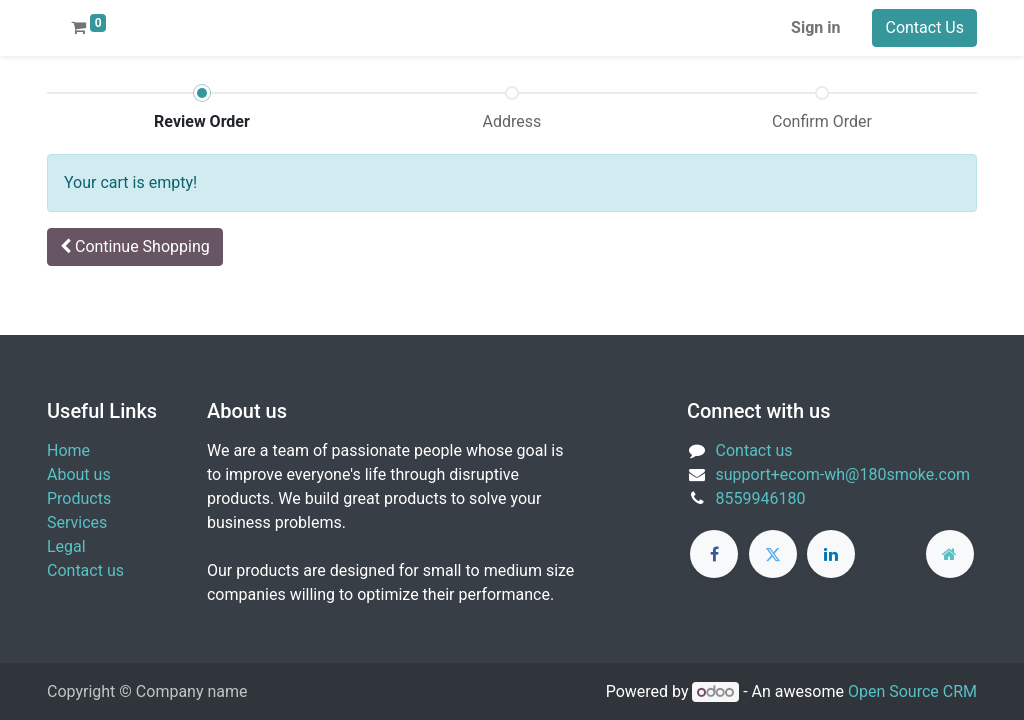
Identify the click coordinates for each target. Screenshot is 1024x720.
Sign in (815, 27)
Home (68, 450)
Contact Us (924, 27)
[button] (135, 247)
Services (77, 522)
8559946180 (761, 498)
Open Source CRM (912, 691)
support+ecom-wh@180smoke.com (843, 474)
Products (79, 498)
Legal (66, 546)
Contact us (85, 570)
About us (79, 474)
